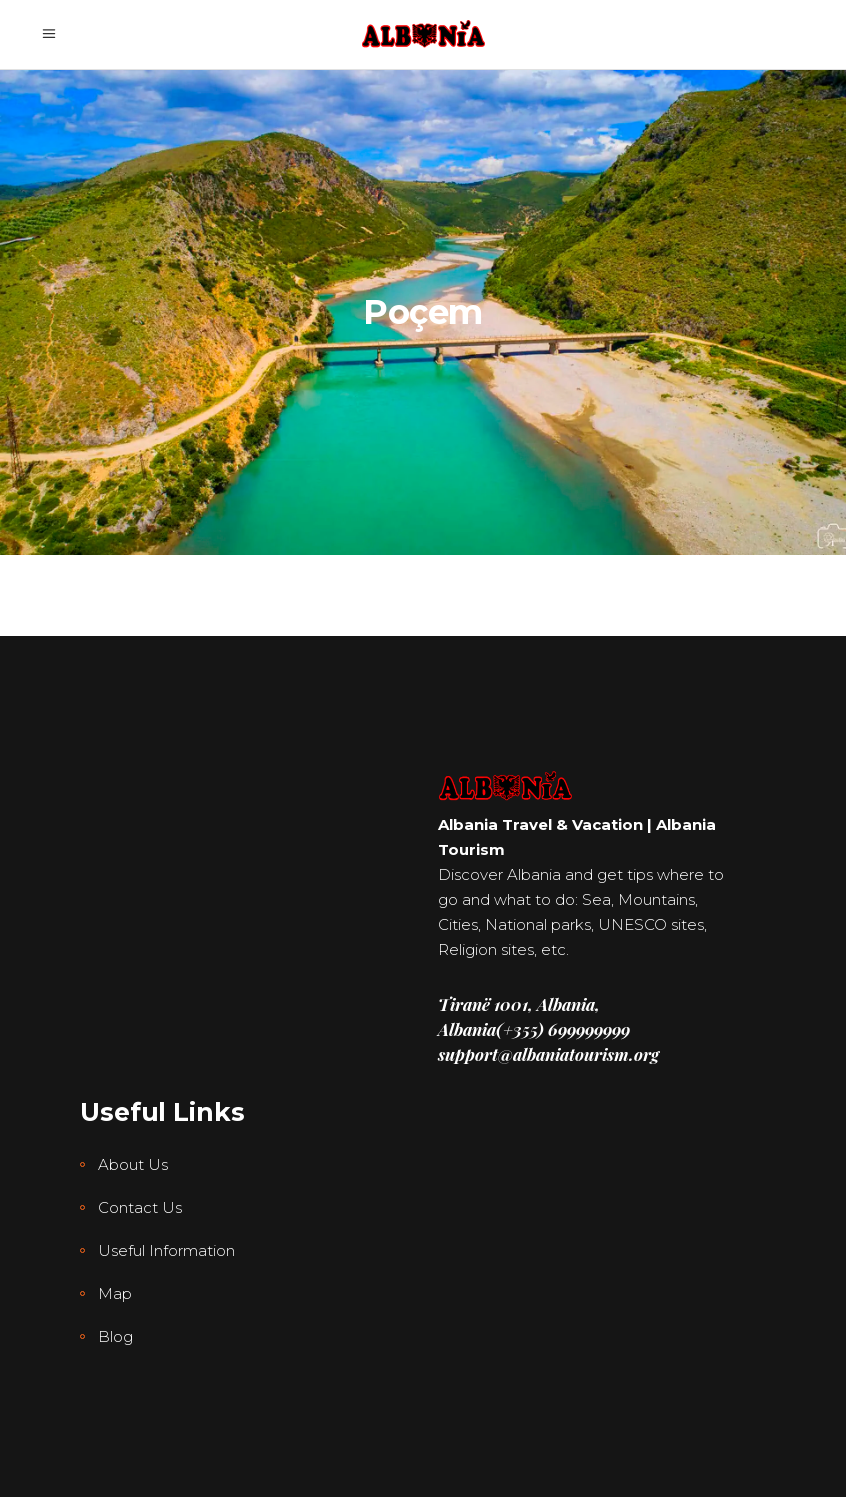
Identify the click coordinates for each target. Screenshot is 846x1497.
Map (115, 1293)
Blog (115, 1336)
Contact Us (140, 1207)
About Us (133, 1164)
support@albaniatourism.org (548, 1054)
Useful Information (166, 1250)
